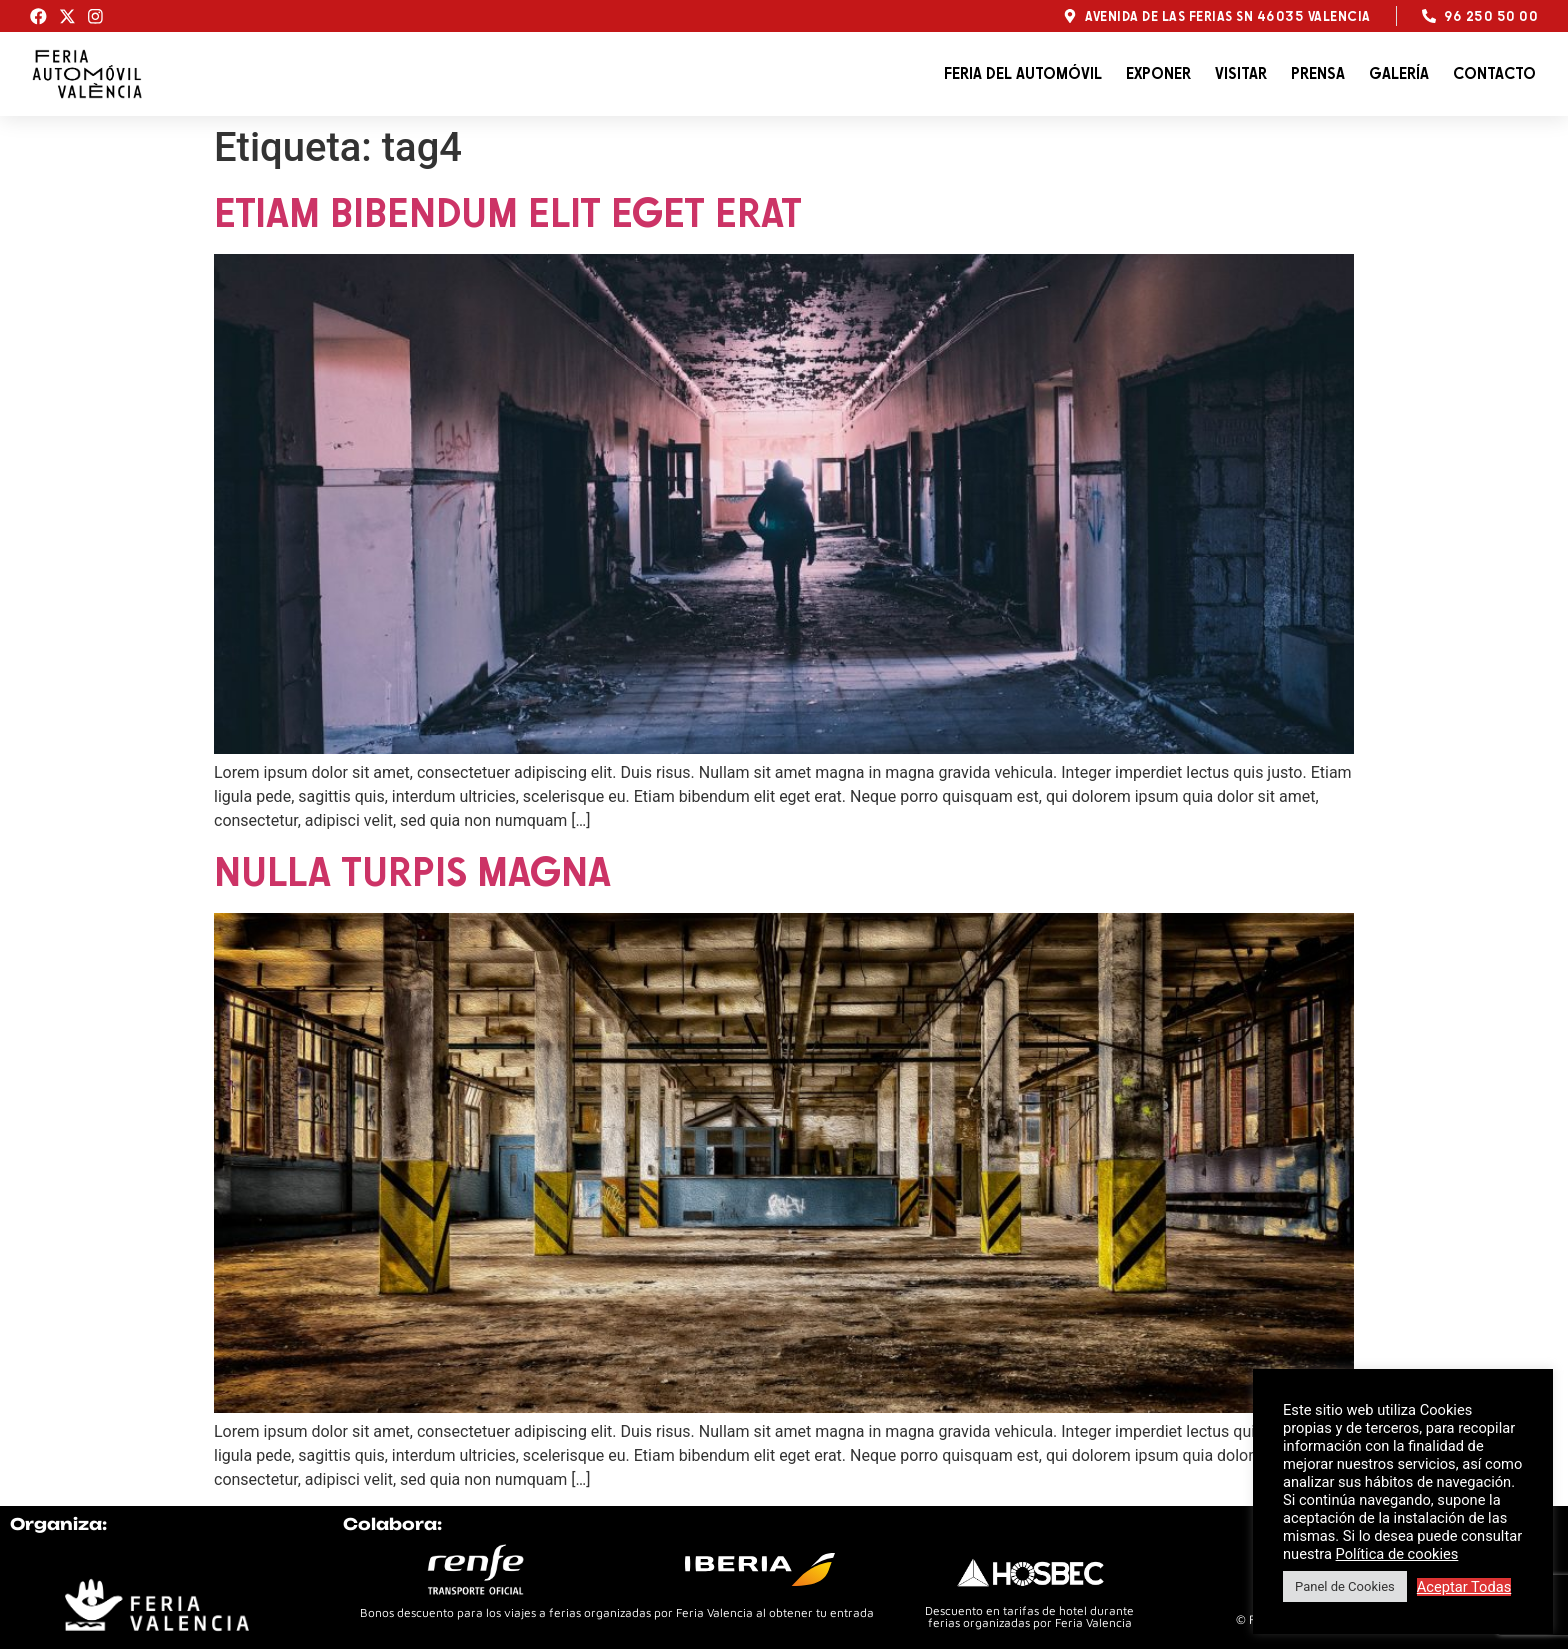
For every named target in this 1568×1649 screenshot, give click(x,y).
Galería (1399, 73)
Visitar (1241, 73)
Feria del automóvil (1023, 73)
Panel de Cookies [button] (1345, 1586)
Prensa (1318, 73)
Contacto (1494, 73)
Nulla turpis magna (412, 871)
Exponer (1158, 73)
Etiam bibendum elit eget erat (508, 212)
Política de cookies (1397, 1554)
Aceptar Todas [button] (1464, 1587)
